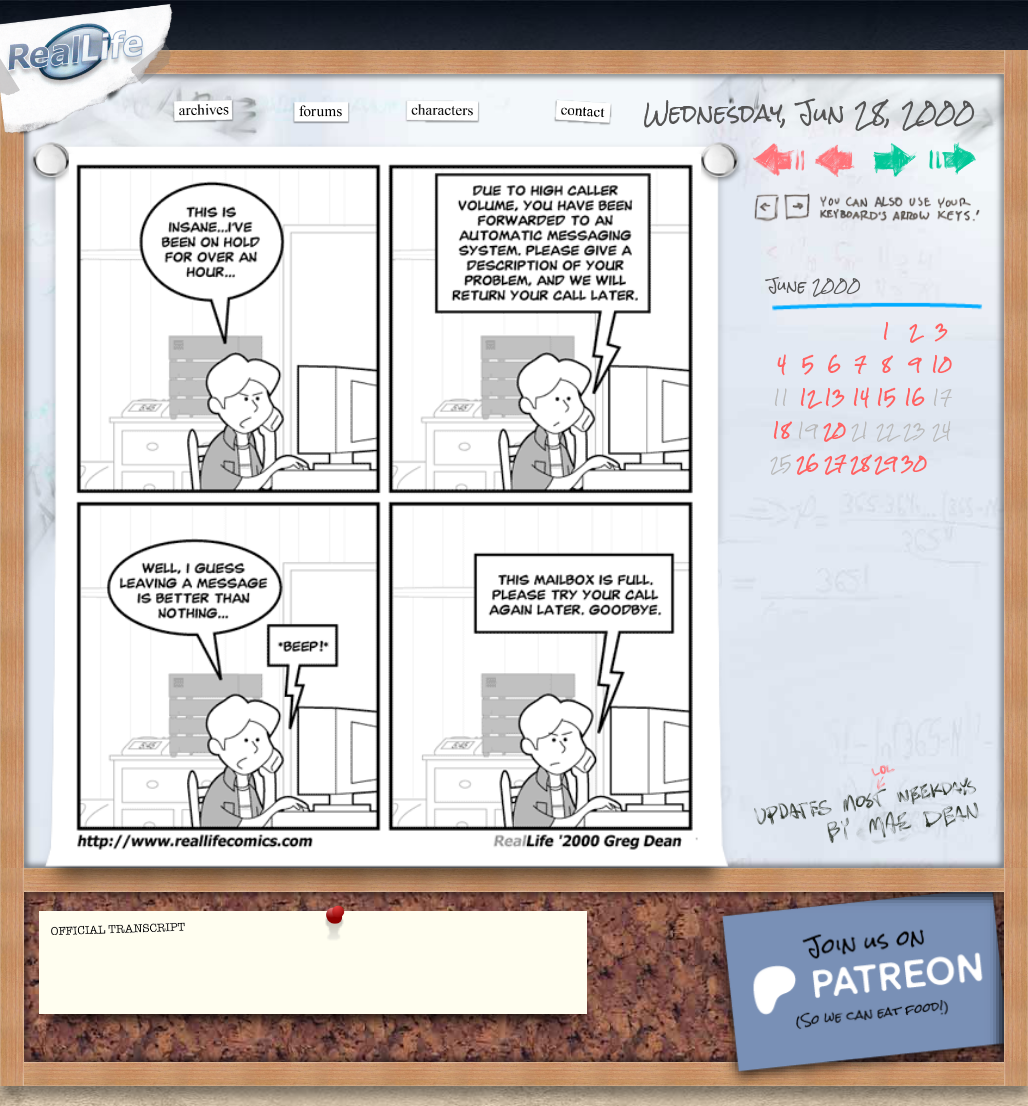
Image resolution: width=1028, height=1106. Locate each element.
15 (886, 397)
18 (781, 430)
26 (807, 463)
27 (835, 463)
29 (885, 463)
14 (860, 397)
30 (914, 463)
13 (834, 397)
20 (834, 430)
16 (914, 397)
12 (808, 397)
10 (941, 364)
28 (860, 463)
